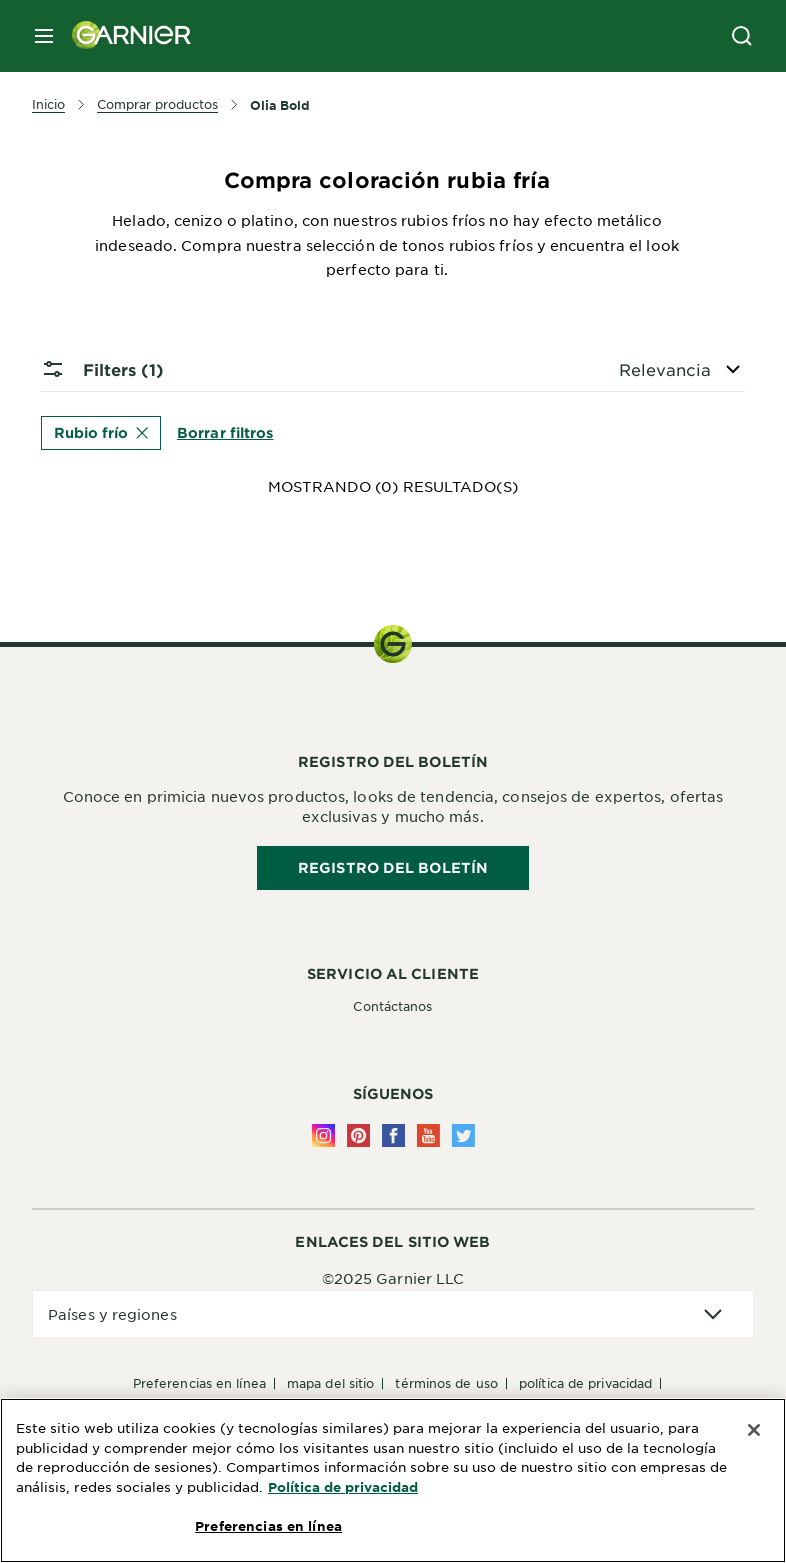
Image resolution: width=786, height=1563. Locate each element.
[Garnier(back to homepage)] (124, 36)
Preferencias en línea (199, 1383)
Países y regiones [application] (112, 1314)
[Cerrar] (754, 1430)
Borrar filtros (225, 431)
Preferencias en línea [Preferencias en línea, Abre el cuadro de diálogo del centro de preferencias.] (268, 1526)
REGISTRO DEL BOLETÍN (393, 867)
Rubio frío (101, 432)
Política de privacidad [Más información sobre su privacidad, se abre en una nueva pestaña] (343, 1487)
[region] (393, 1480)
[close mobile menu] (44, 36)
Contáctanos (392, 1006)
